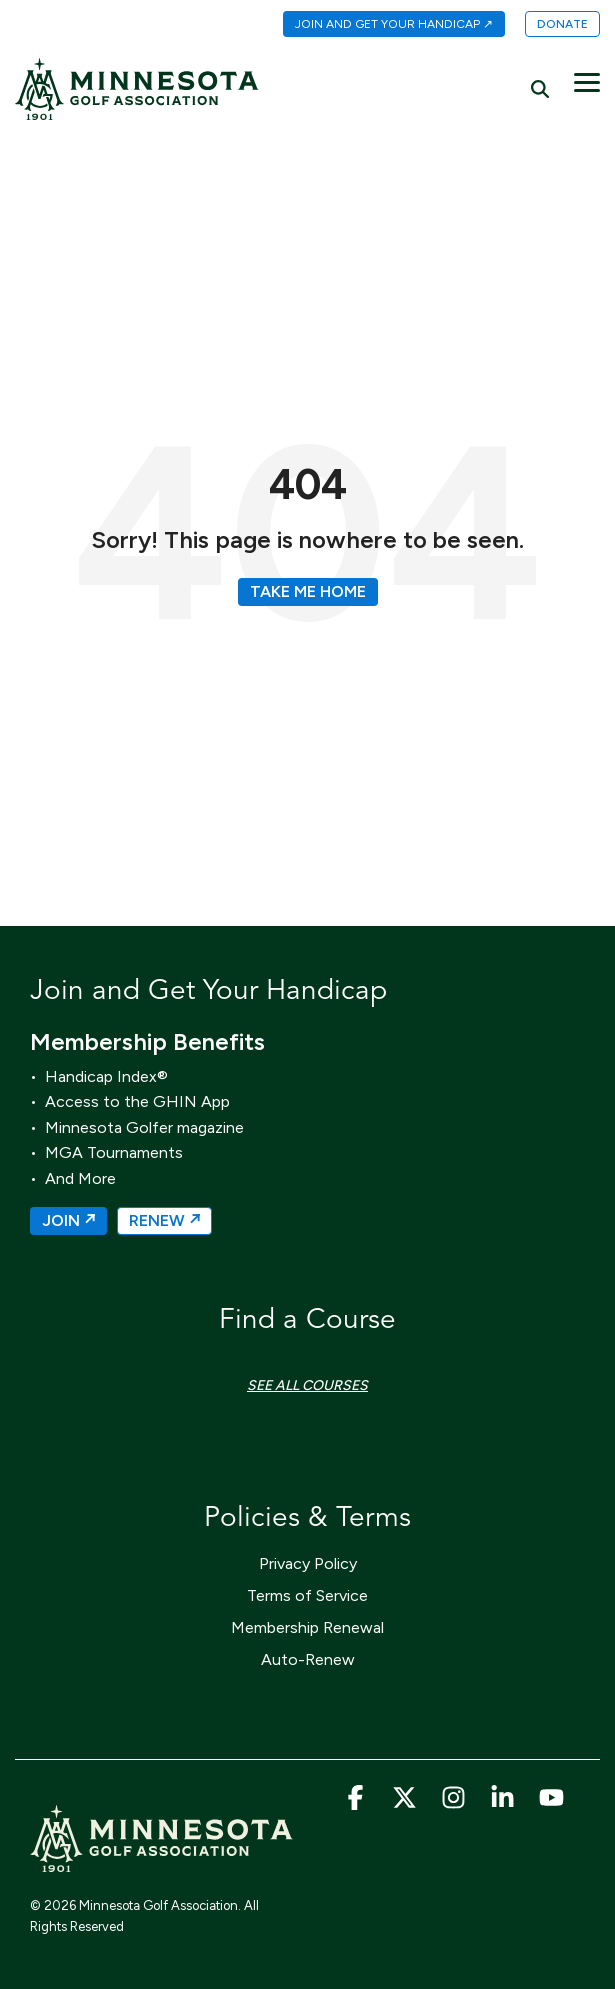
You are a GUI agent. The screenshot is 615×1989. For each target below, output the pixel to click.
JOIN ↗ (68, 1220)
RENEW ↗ (164, 1220)
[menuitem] (384, 25)
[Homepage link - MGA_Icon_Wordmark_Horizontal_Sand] (161, 1862)
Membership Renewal (307, 1627)
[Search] (540, 88)
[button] (587, 81)
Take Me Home (308, 591)
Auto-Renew (308, 1659)
